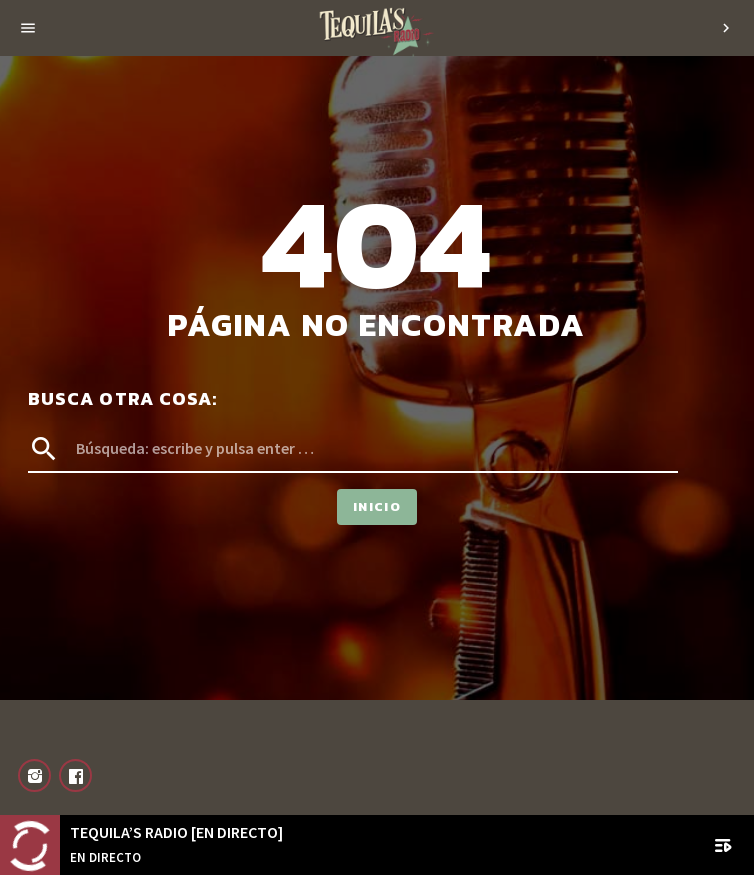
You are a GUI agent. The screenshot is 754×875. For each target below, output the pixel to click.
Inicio (377, 506)
